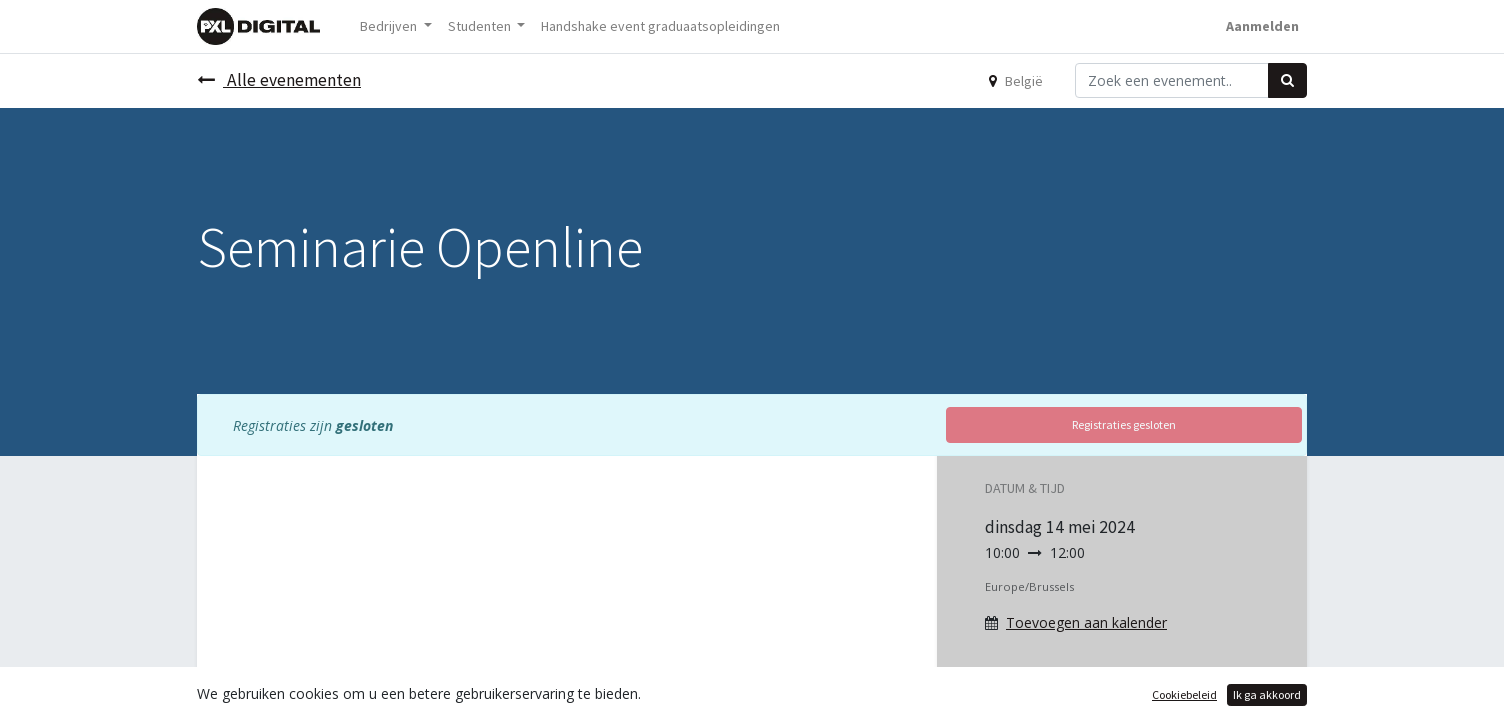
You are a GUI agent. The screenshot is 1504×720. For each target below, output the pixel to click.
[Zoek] (1287, 80)
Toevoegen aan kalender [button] (1086, 622)
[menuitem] (660, 26)
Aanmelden (1262, 26)
